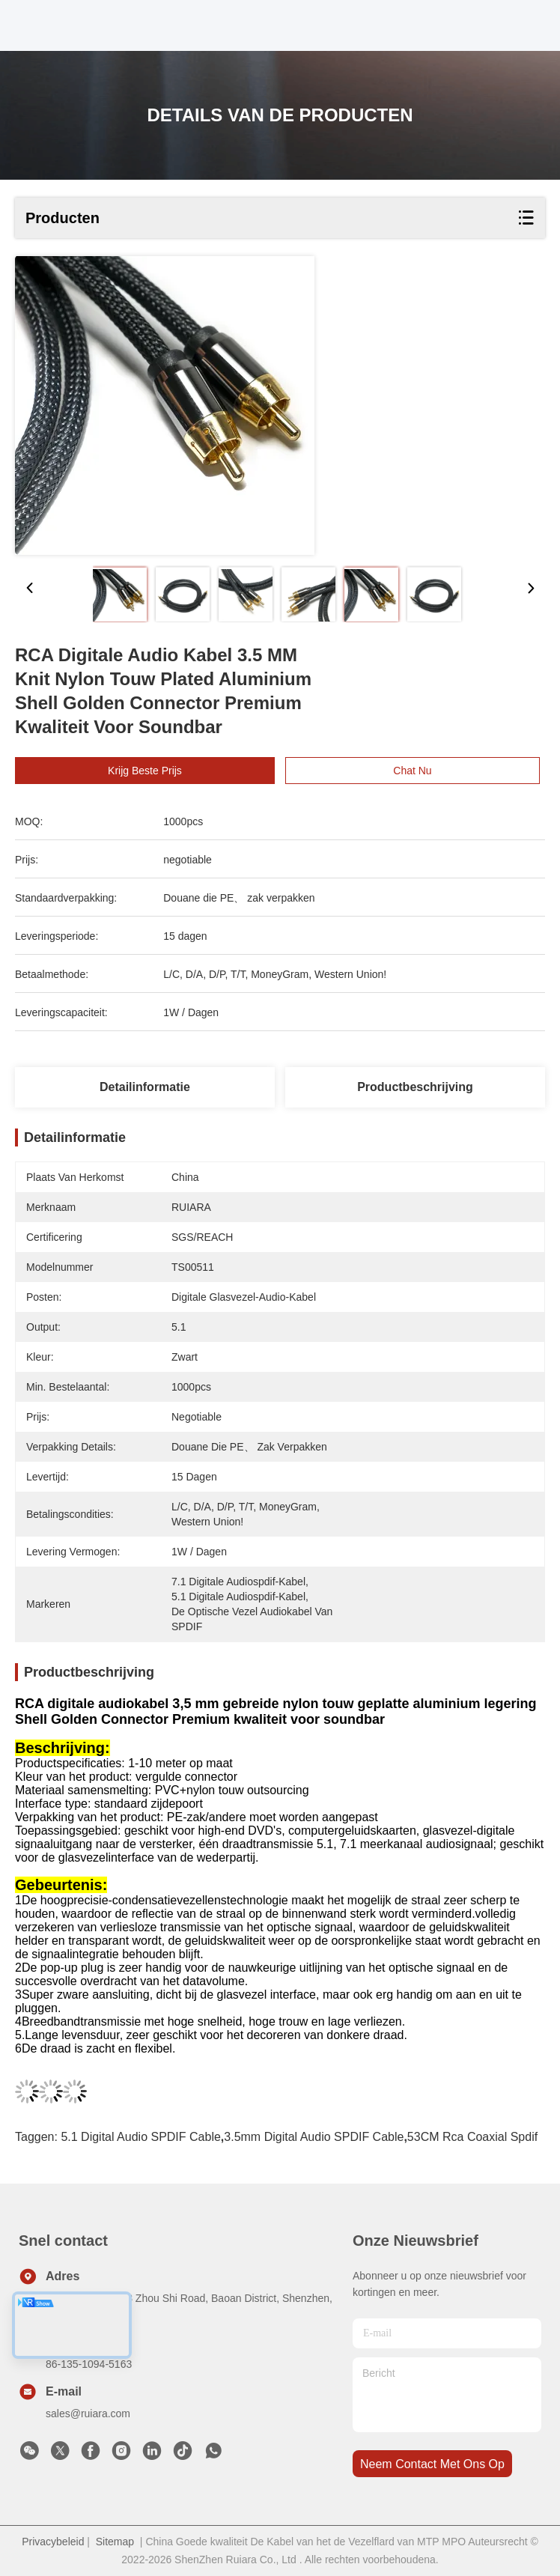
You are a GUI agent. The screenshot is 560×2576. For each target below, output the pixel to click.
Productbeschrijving (415, 1087)
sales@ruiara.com (88, 2413)
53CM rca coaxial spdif (472, 2136)
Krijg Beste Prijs (161, 771)
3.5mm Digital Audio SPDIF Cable (314, 2136)
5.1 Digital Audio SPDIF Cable (140, 2136)
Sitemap (115, 2542)
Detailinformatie (145, 1087)
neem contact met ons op (432, 2464)
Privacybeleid (53, 2542)
